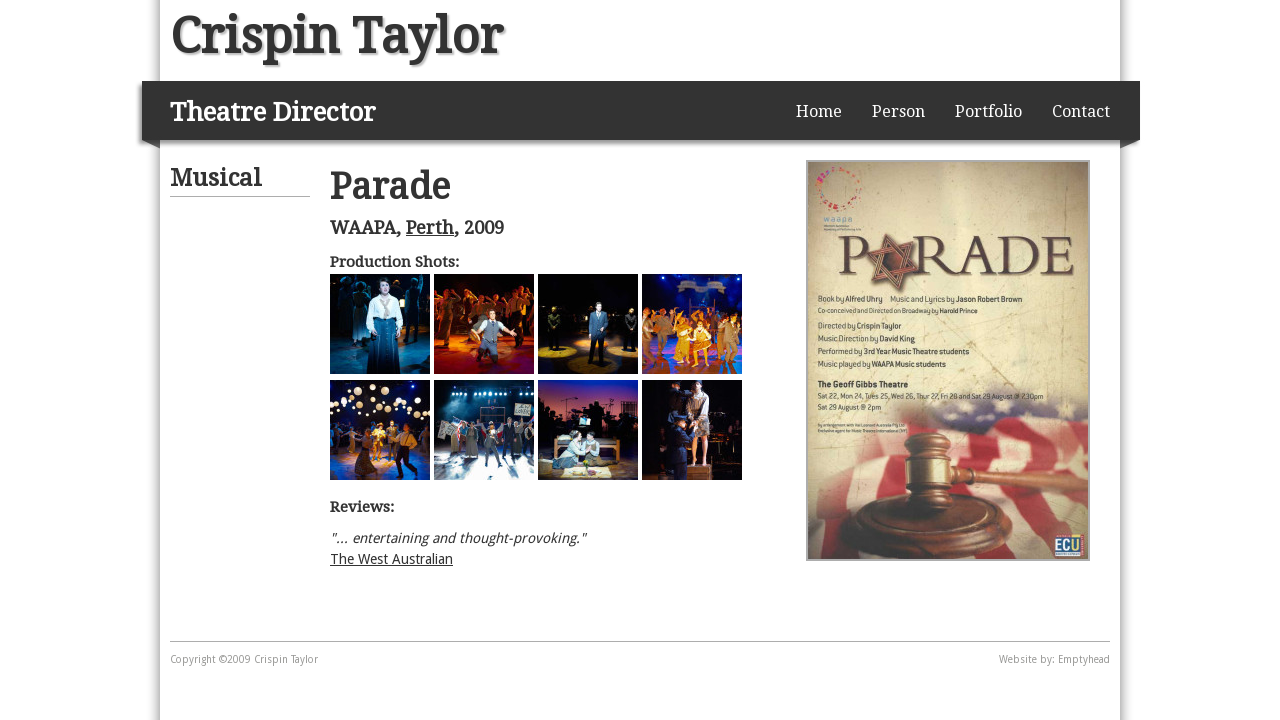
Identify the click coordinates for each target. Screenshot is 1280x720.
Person (898, 111)
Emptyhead (1084, 659)
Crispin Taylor (336, 36)
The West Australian (391, 559)
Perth (430, 227)
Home (819, 111)
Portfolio (988, 111)
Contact (1081, 111)
